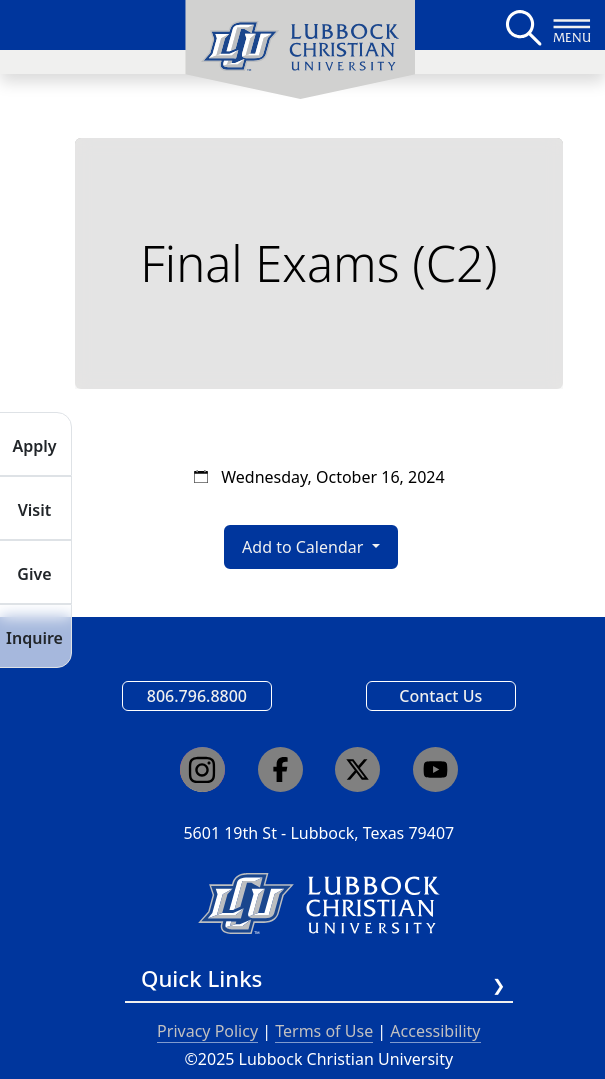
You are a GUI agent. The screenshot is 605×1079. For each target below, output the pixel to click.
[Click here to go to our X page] (357, 769)
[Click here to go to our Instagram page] (202, 769)
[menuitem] (300, 50)
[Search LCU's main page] (522, 25)
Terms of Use (324, 1031)
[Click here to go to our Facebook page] (280, 769)
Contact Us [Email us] (440, 696)
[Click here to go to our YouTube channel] (435, 769)
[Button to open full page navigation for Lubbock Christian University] (572, 25)
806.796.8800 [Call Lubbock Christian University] (197, 696)
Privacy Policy (207, 1031)
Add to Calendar (304, 547)
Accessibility (435, 1031)
